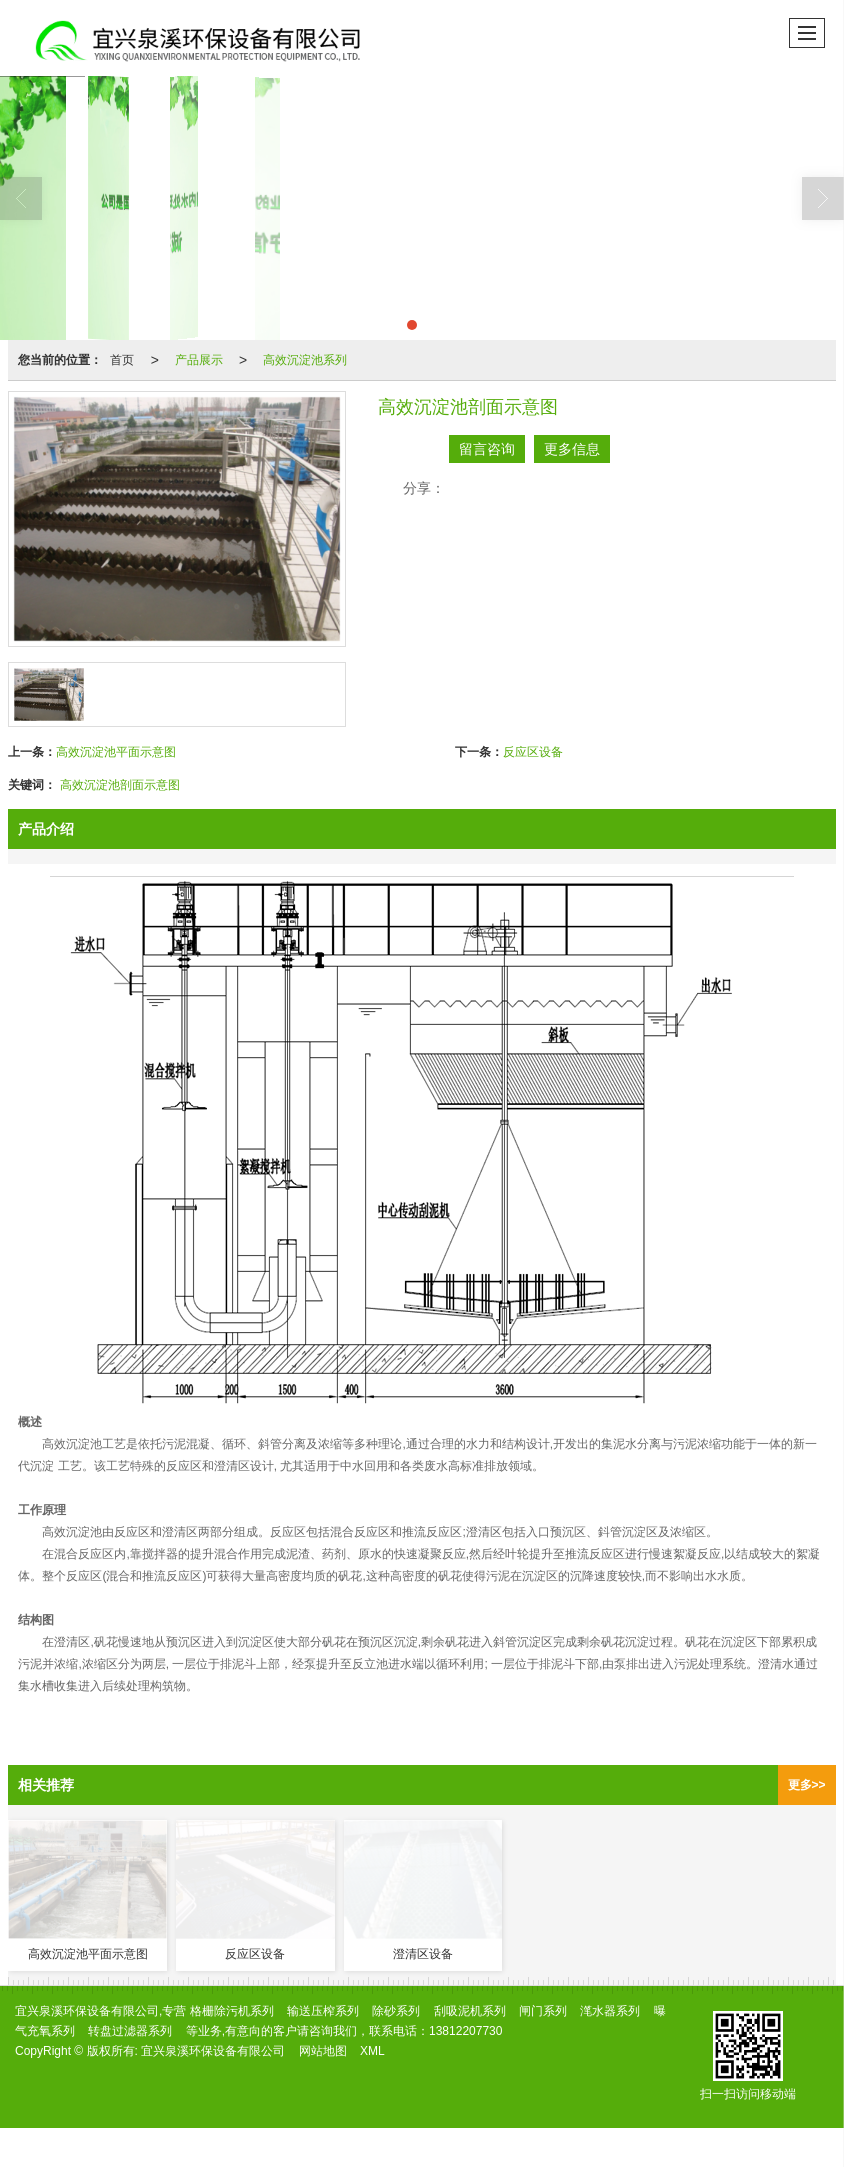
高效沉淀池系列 (305, 360)
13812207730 (465, 2031)
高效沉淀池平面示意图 (116, 752)
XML (372, 2051)
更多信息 (572, 449)
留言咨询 (487, 449)
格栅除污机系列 (232, 2011)
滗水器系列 (610, 2011)
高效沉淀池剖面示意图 (120, 785)
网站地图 (323, 2051)
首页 (122, 360)
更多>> (807, 1785)
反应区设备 (533, 752)
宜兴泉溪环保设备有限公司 (213, 2051)
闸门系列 (543, 2011)
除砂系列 (396, 2011)
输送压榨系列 (323, 2011)
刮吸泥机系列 (470, 2011)
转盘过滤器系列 (130, 2031)
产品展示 (199, 360)
